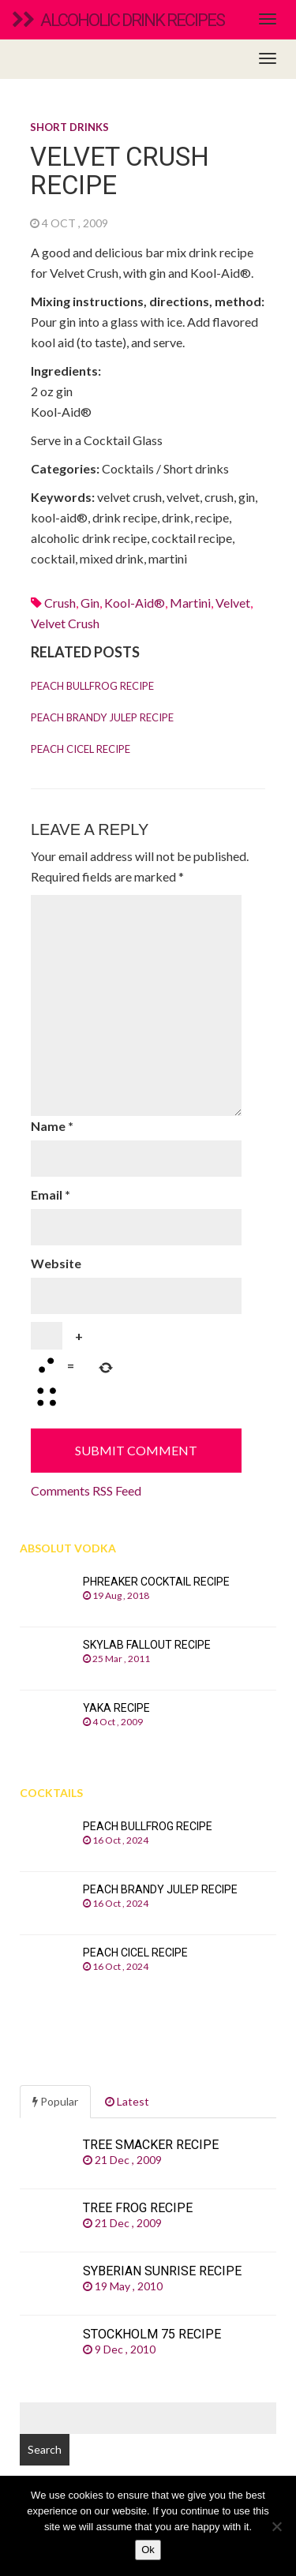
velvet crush (65, 623)
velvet (232, 602)
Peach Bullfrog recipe (92, 686)
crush (60, 602)
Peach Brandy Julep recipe (102, 717)
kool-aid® (134, 602)
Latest (127, 2101)
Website (56, 1263)
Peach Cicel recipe (80, 749)
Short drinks (69, 127)
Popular (55, 2101)
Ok (148, 2549)
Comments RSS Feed (86, 1490)
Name (52, 1125)
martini (190, 602)
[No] (276, 2526)
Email (50, 1194)
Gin (90, 602)
